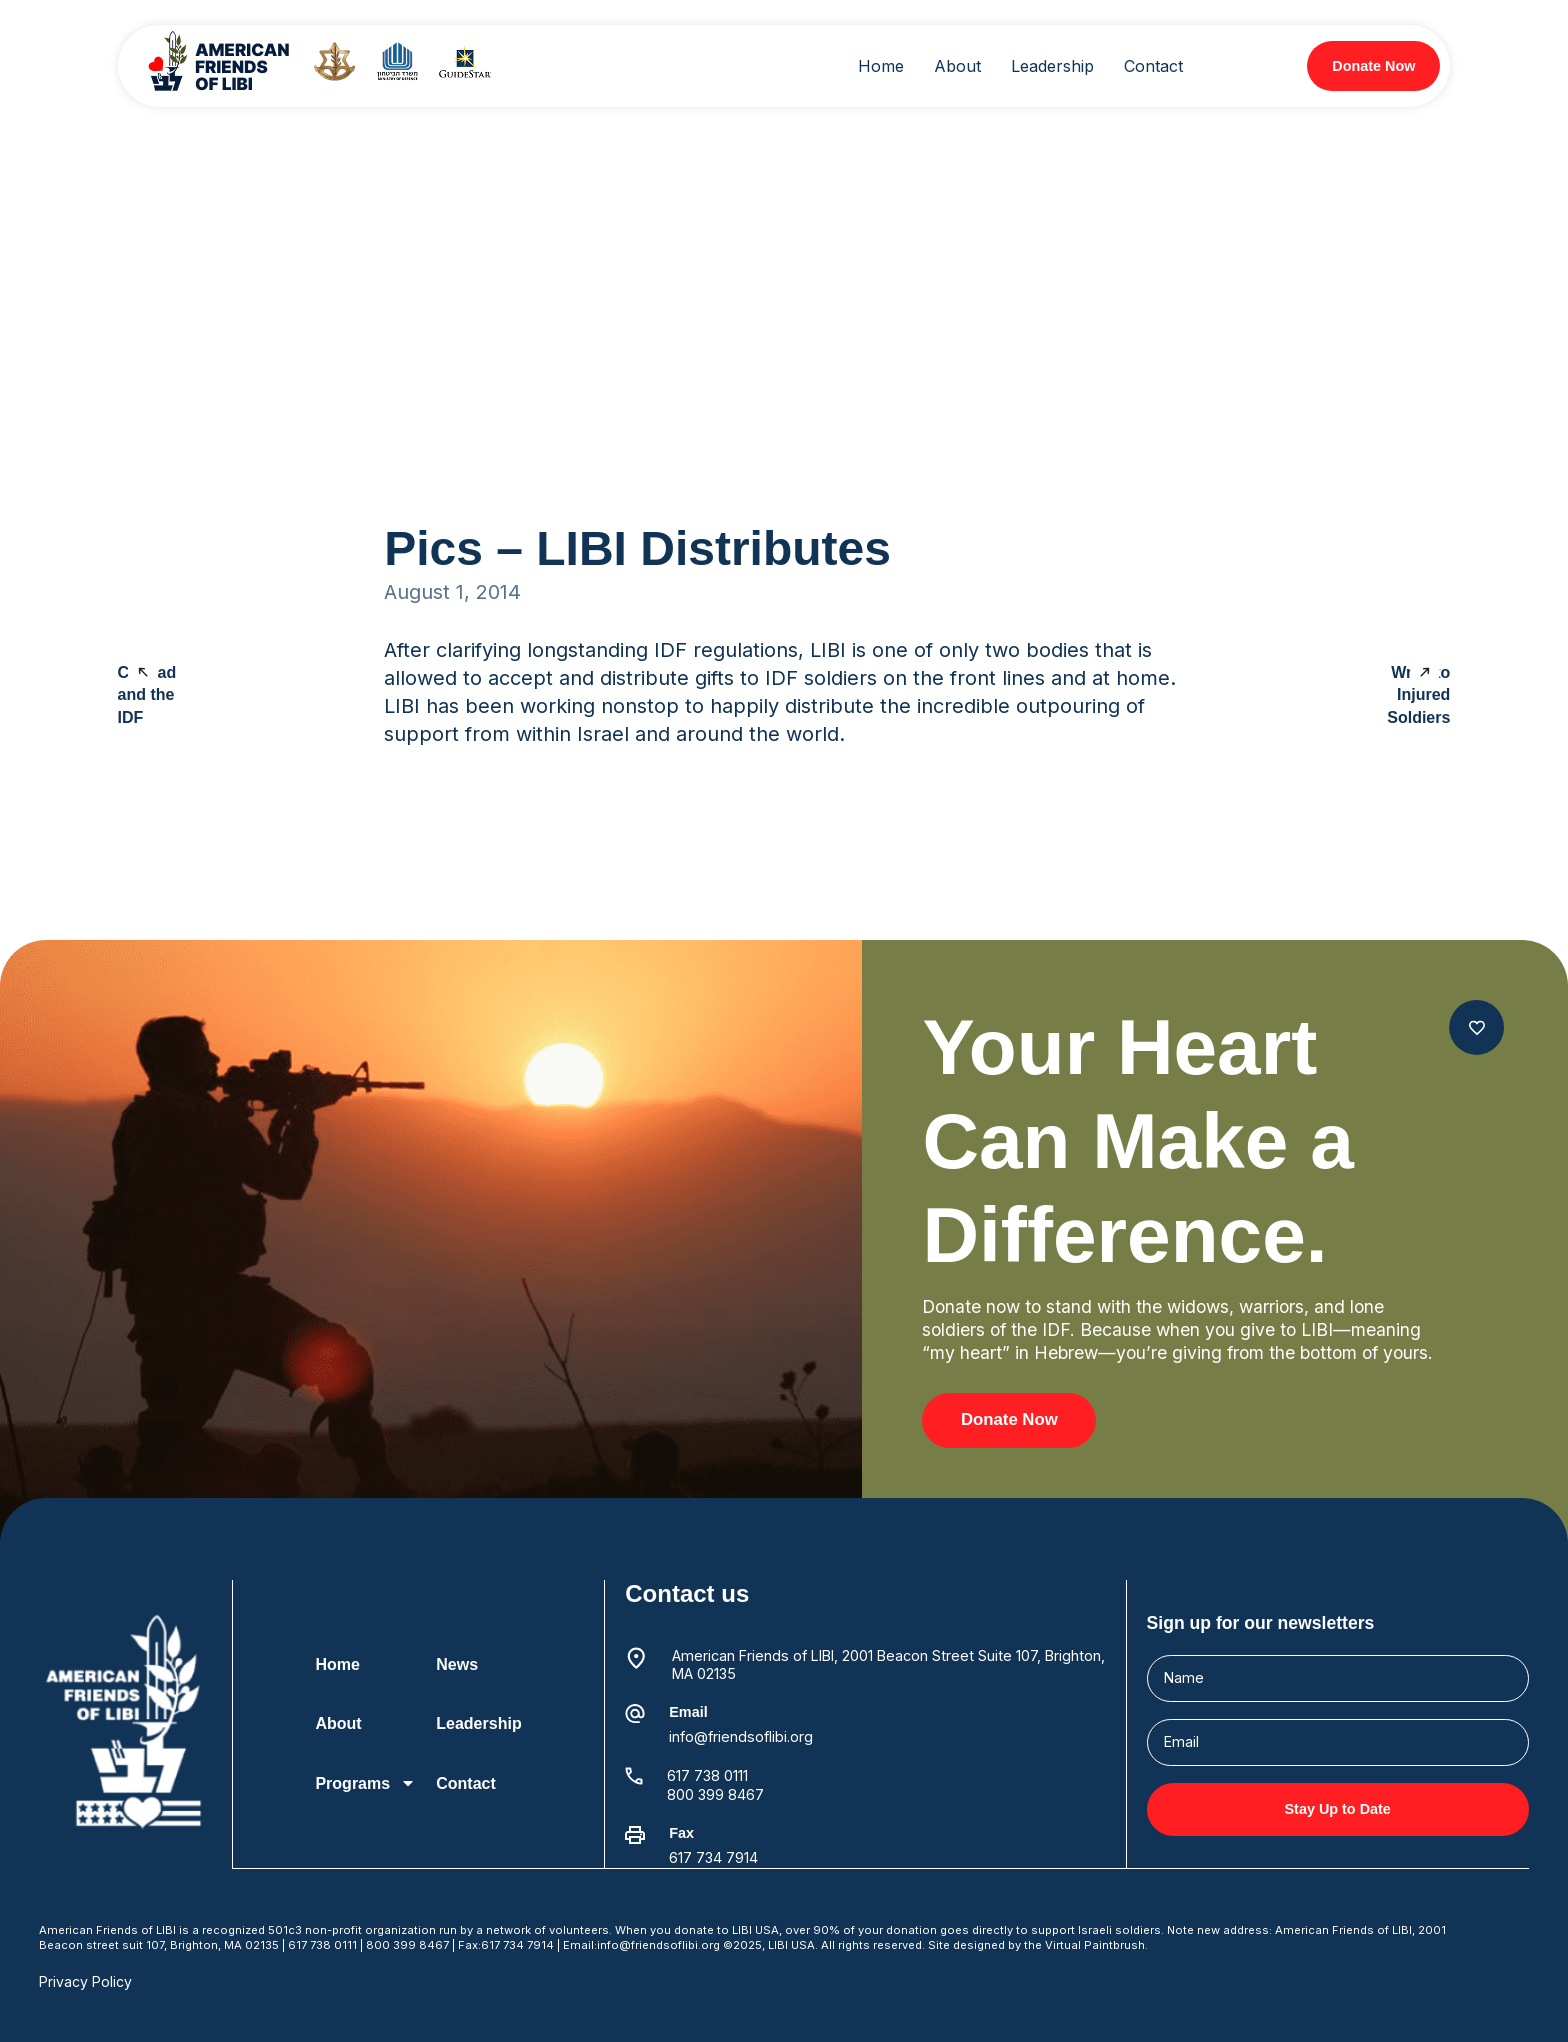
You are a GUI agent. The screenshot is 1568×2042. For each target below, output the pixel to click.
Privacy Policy (85, 1980)
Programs (366, 1783)
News (457, 1664)
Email (688, 1712)
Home (338, 1664)
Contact (466, 1783)
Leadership (478, 1723)
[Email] (635, 1714)
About (339, 1723)
